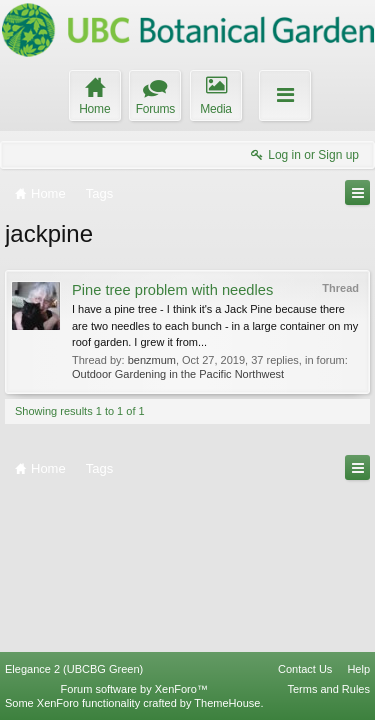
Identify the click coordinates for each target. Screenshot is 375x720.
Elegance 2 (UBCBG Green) (74, 669)
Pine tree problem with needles (172, 290)
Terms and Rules (328, 689)
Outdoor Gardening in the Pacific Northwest (178, 374)
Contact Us (305, 669)
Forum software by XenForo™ (134, 689)
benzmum (152, 360)
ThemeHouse (227, 703)
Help (358, 669)
